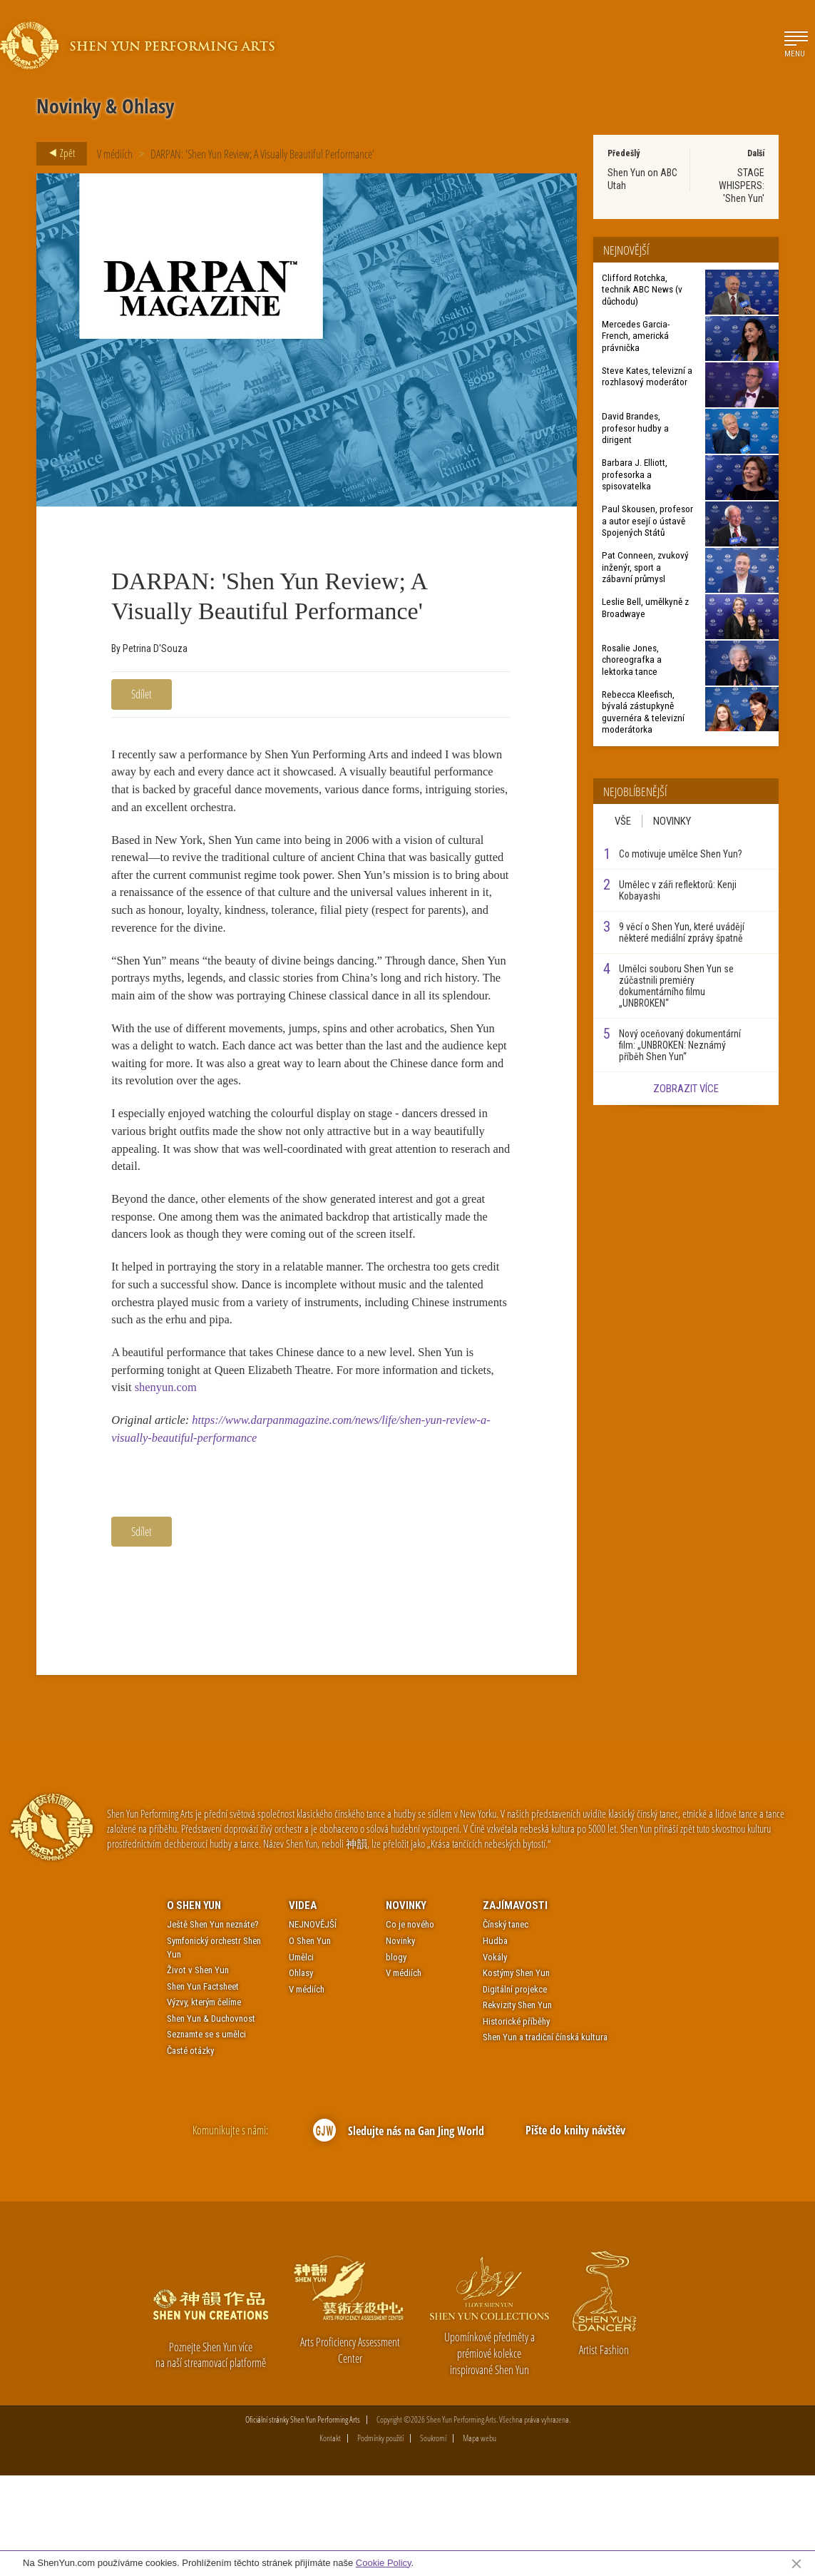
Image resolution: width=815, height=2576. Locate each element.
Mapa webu (479, 2539)
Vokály (495, 2057)
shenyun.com (212, 1477)
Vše (623, 821)
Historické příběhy (516, 2122)
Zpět (58, 153)
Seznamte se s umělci (206, 2135)
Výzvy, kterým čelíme (204, 2102)
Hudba (495, 2041)
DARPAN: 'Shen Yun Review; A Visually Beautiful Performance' (262, 154)
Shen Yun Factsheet (203, 2087)
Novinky (672, 821)
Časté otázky (190, 2151)
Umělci (301, 2057)
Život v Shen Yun (198, 2070)
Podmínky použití (380, 2539)
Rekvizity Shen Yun (517, 2105)
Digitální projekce (515, 2089)
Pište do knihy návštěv (575, 2231)
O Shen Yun (194, 2006)
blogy (396, 2057)
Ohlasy (301, 2073)
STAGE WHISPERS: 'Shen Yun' (741, 185)
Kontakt (330, 2539)
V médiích (115, 154)
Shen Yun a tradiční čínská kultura (545, 2138)
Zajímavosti (515, 2006)
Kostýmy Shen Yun (516, 2073)
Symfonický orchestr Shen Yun (214, 2048)
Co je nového (410, 2025)
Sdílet (141, 694)
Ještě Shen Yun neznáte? (213, 2025)
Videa (303, 2006)
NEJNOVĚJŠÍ (313, 2025)
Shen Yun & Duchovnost (211, 2119)
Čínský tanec (505, 2025)
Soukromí (433, 2539)
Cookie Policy (383, 2562)
